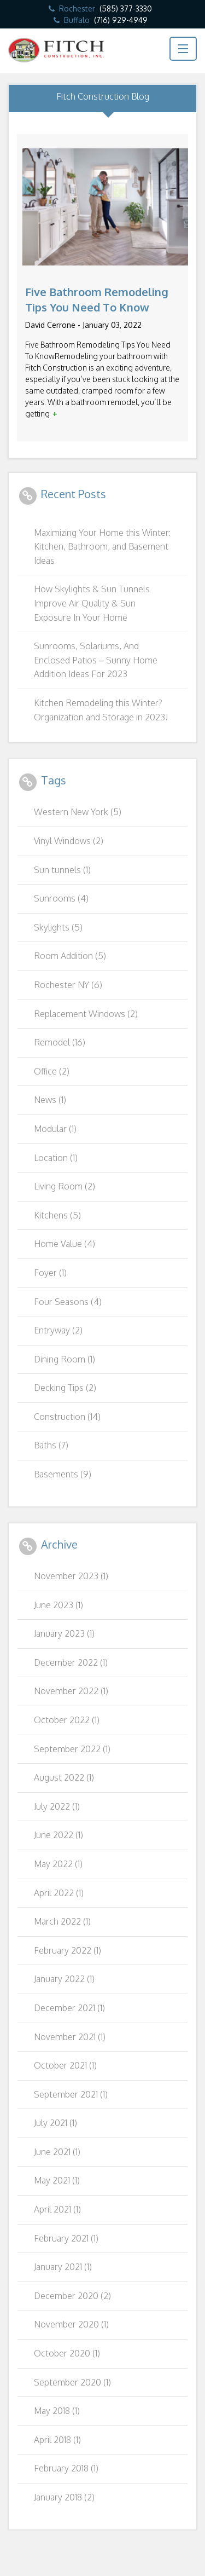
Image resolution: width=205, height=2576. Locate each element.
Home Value (64, 1243)
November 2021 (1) (70, 2036)
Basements (62, 1474)
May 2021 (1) (57, 2180)
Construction (67, 1416)
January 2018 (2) (64, 2497)
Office (51, 1071)
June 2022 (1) (58, 1834)
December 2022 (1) (71, 1662)
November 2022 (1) (71, 1690)
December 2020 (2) (72, 2295)
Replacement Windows (86, 1013)
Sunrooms (61, 898)
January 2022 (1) (64, 1978)
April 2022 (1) (59, 1892)
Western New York (77, 811)
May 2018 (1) (57, 2410)
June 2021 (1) (57, 2151)
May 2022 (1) (58, 1863)
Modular (55, 1128)
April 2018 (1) (57, 2439)
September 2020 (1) (72, 2382)
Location (56, 1157)
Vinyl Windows (68, 840)
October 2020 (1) (67, 2353)
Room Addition (70, 955)
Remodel (59, 1042)
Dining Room (64, 1359)
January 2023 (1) (64, 1633)
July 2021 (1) (55, 2122)
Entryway (58, 1330)
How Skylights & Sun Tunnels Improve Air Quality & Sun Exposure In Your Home (92, 603)
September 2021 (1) (71, 2094)
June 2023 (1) (58, 1604)
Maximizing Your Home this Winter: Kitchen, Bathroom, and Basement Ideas (102, 546)
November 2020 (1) (71, 2324)
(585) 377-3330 (125, 8)
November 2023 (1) (71, 1575)
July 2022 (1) (57, 1806)
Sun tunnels (62, 869)
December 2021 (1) (69, 2007)
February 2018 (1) (66, 2468)
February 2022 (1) (67, 1950)
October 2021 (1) (65, 2065)
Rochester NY (68, 984)
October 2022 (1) (66, 1719)
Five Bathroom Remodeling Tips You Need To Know (96, 299)
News (50, 1099)
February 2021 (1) (66, 2238)
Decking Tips (65, 1387)
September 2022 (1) (72, 1748)
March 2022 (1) (62, 1921)
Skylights (58, 927)
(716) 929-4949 (121, 20)
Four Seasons (68, 1301)
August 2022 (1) (64, 1777)
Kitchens (57, 1215)
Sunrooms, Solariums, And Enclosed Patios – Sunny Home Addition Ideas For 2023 (95, 659)
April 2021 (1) (57, 2209)
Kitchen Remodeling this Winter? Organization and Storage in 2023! (101, 710)
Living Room (64, 1186)
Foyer (50, 1272)
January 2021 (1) (63, 2266)
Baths (51, 1445)
